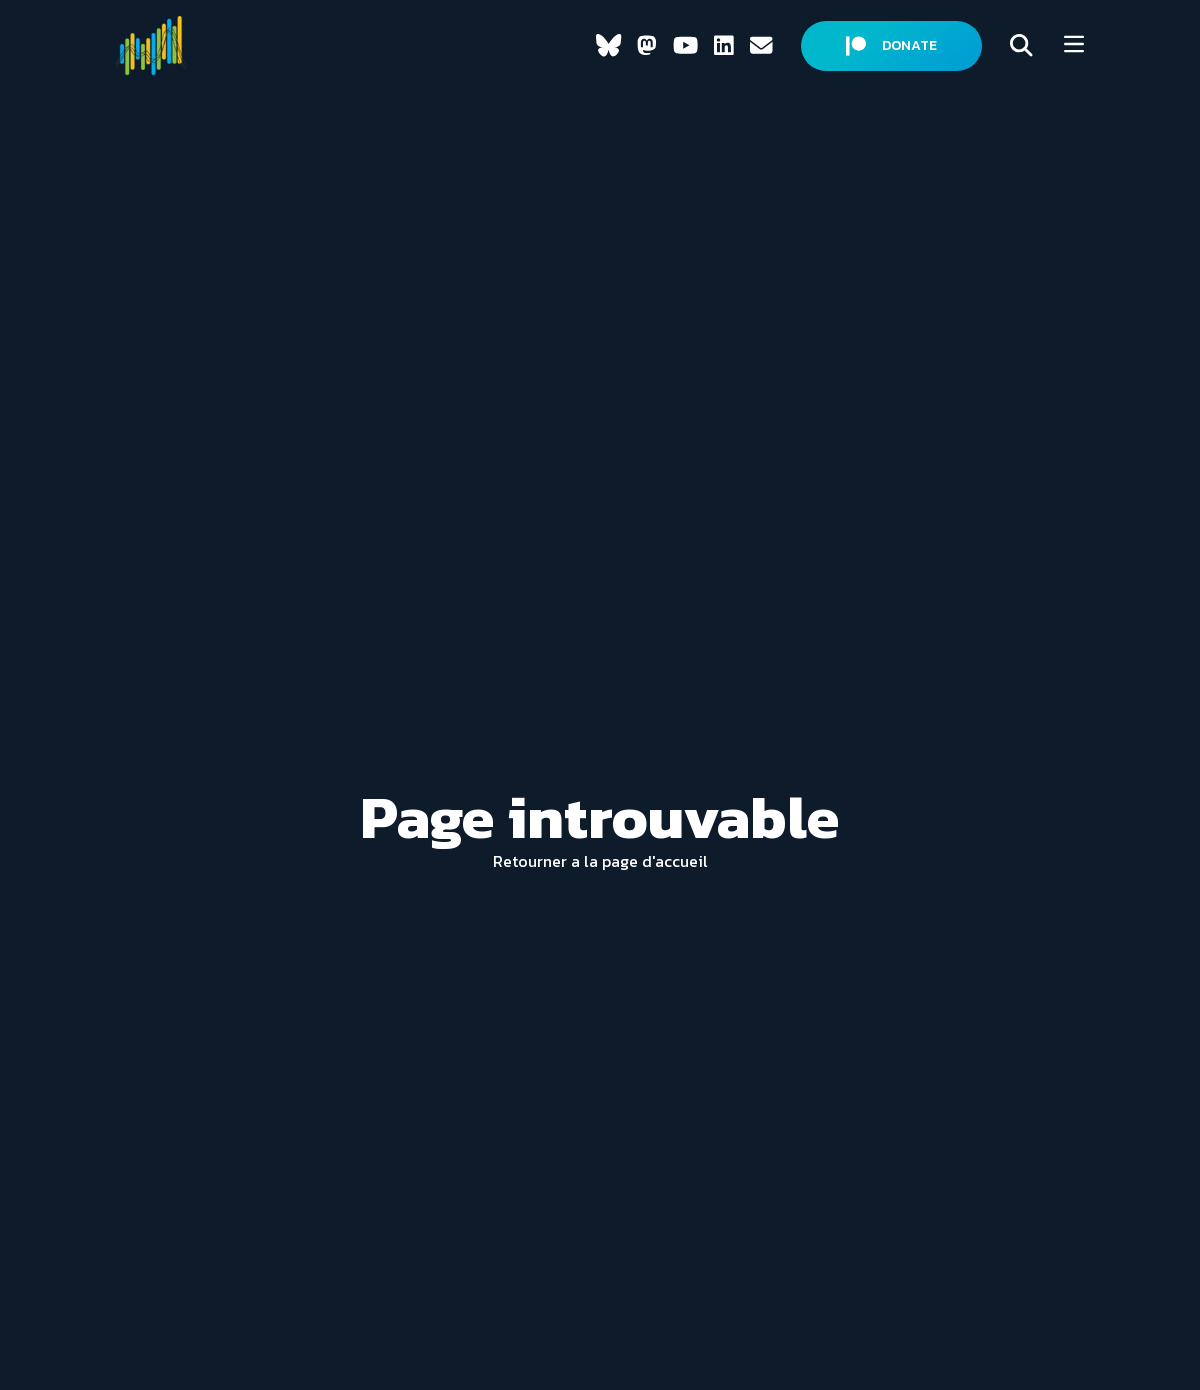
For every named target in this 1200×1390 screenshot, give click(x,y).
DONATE (891, 45)
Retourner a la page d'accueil (600, 861)
